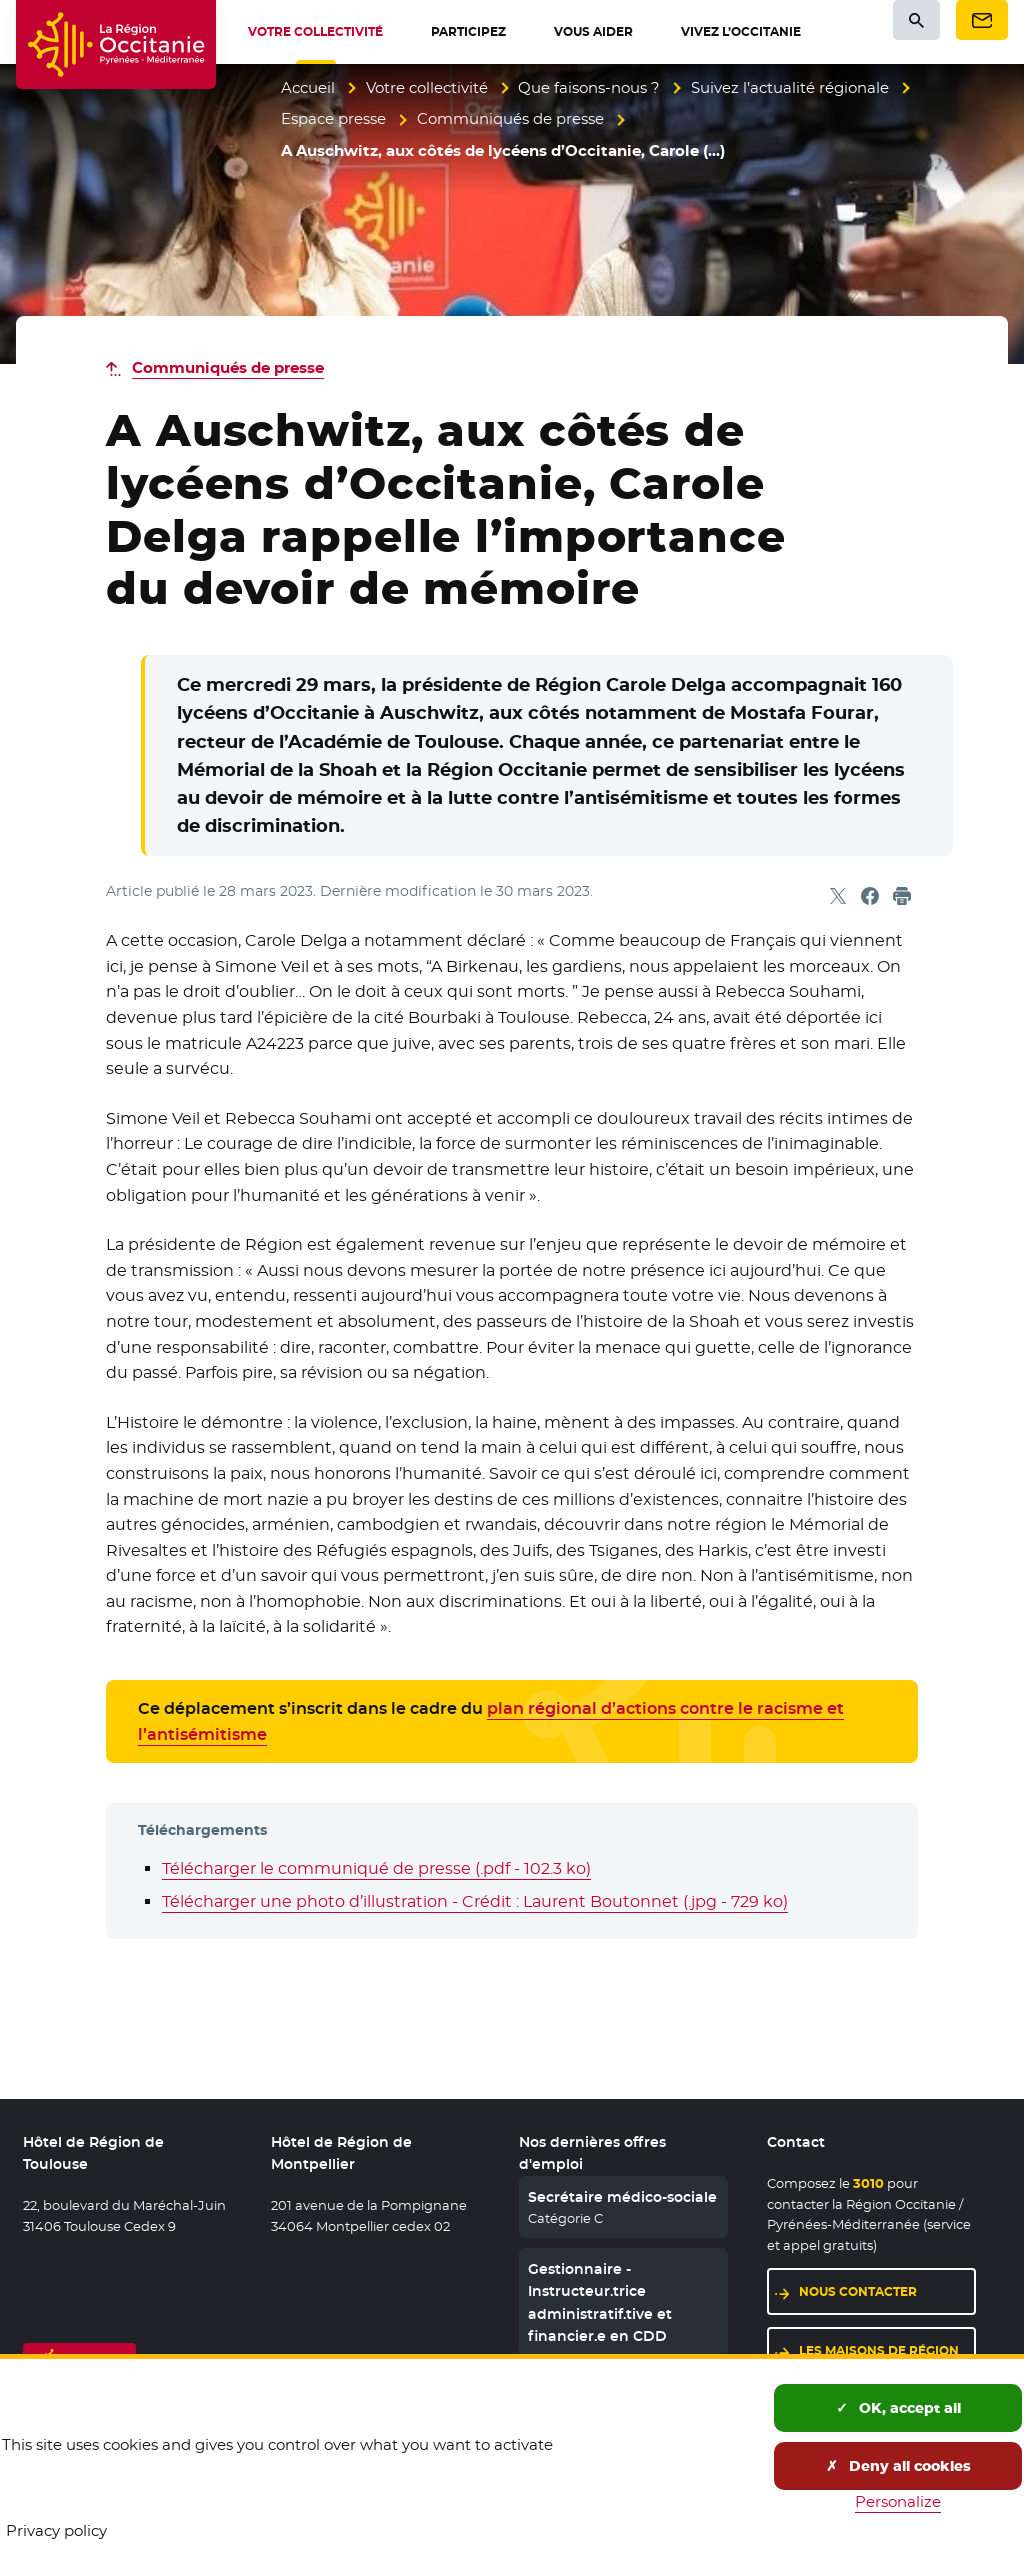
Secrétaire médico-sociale (622, 2197)
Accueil (308, 87)
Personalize (898, 2501)
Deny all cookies (898, 2466)
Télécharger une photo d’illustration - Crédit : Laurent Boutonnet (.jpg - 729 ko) (475, 1901)
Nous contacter (858, 2291)
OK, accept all (898, 2408)
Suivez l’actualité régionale (790, 87)
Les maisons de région (879, 2350)
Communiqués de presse (510, 118)
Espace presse (333, 118)
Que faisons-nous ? (589, 87)
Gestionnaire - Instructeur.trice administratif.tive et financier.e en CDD (600, 2302)
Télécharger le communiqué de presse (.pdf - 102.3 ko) (376, 1868)
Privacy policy (56, 2530)
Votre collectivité (427, 87)
